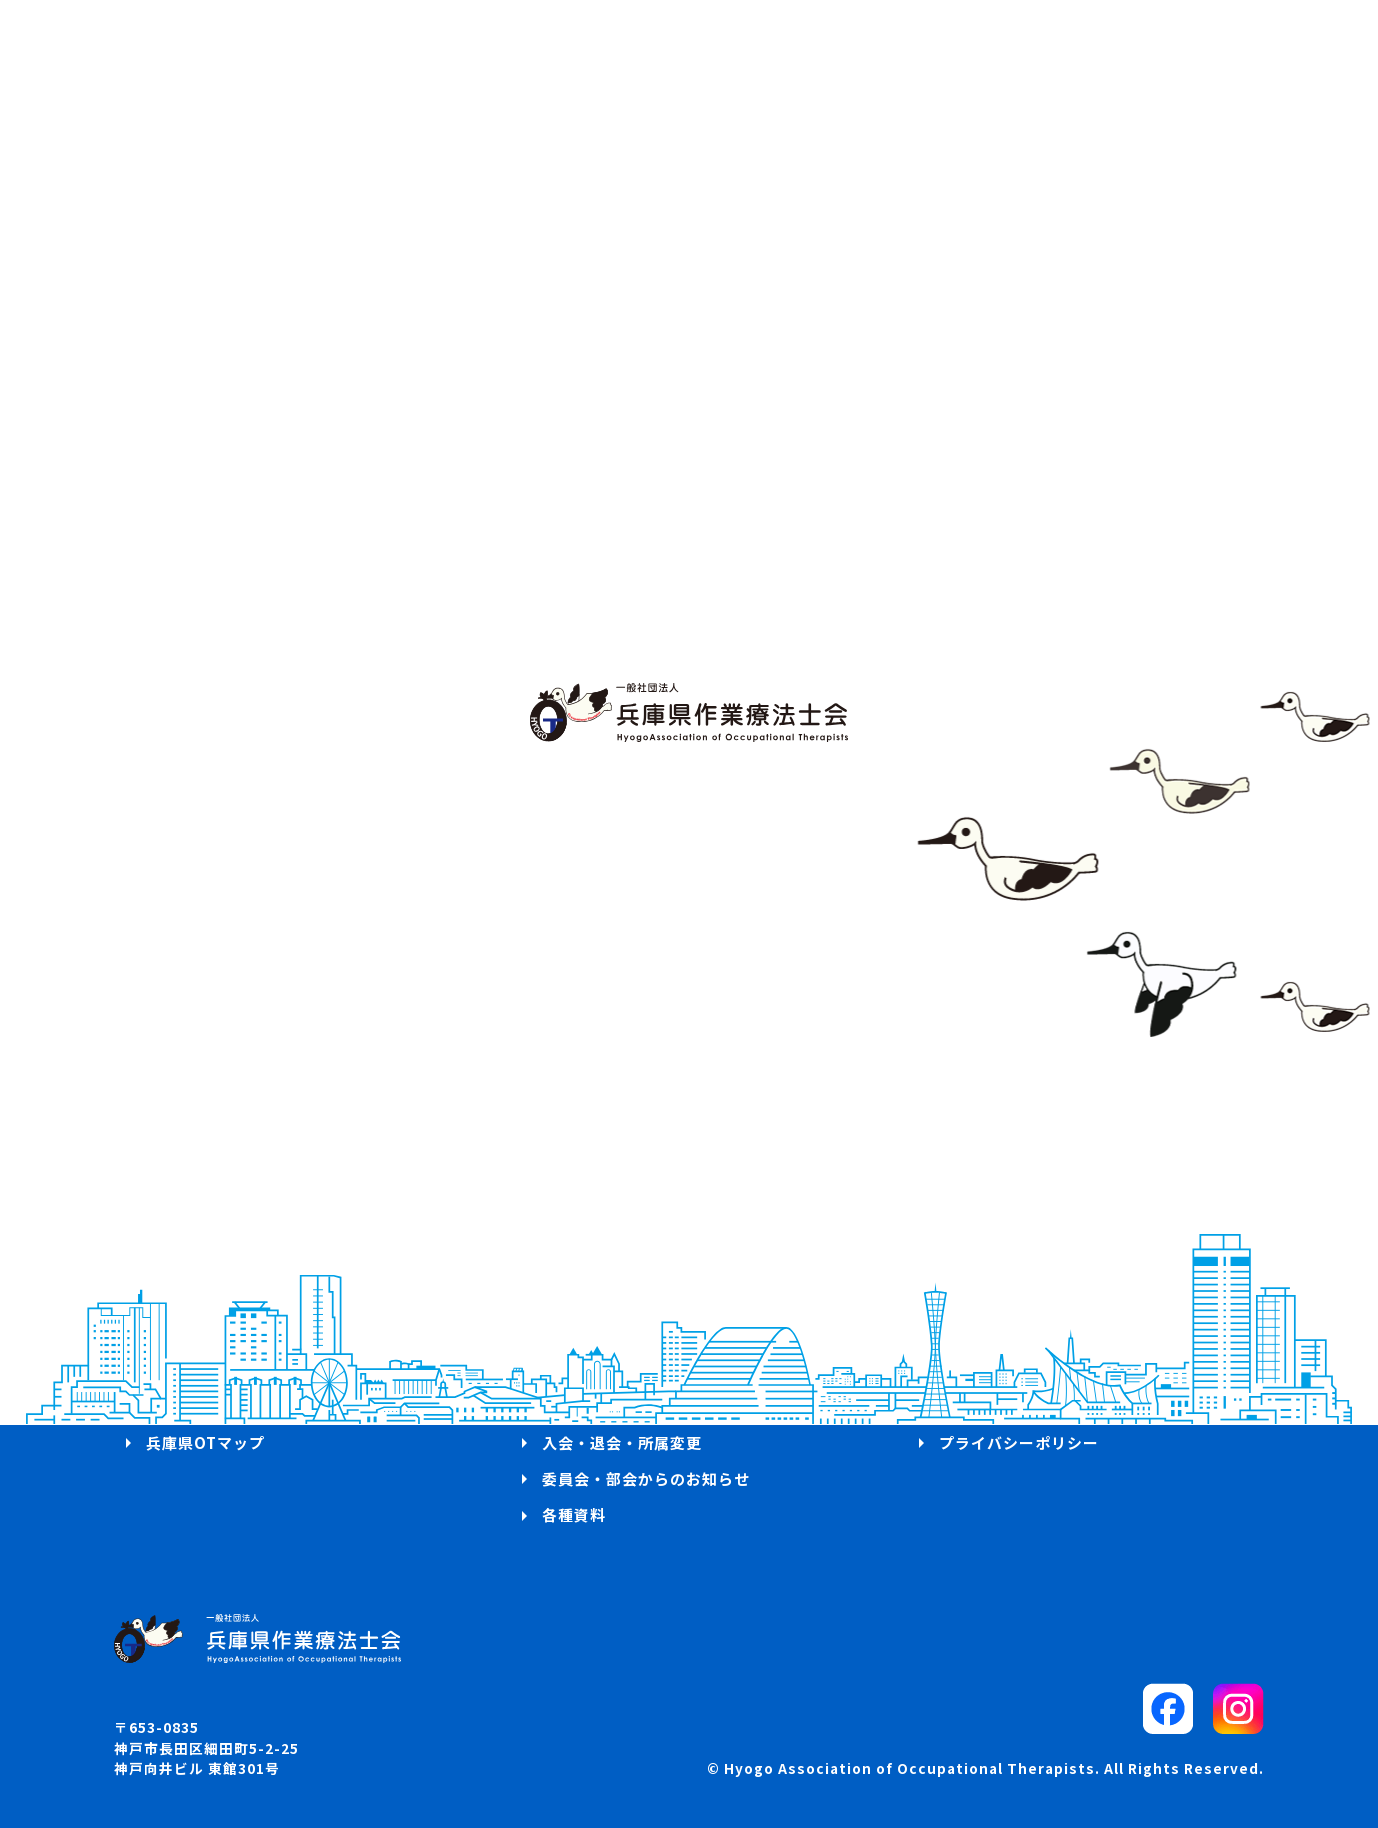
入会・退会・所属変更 (622, 1442)
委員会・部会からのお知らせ (646, 1478)
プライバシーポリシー (1019, 1442)
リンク (963, 1405)
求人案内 (574, 1405)
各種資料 (574, 1514)
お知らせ (178, 1405)
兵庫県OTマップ (205, 1442)
